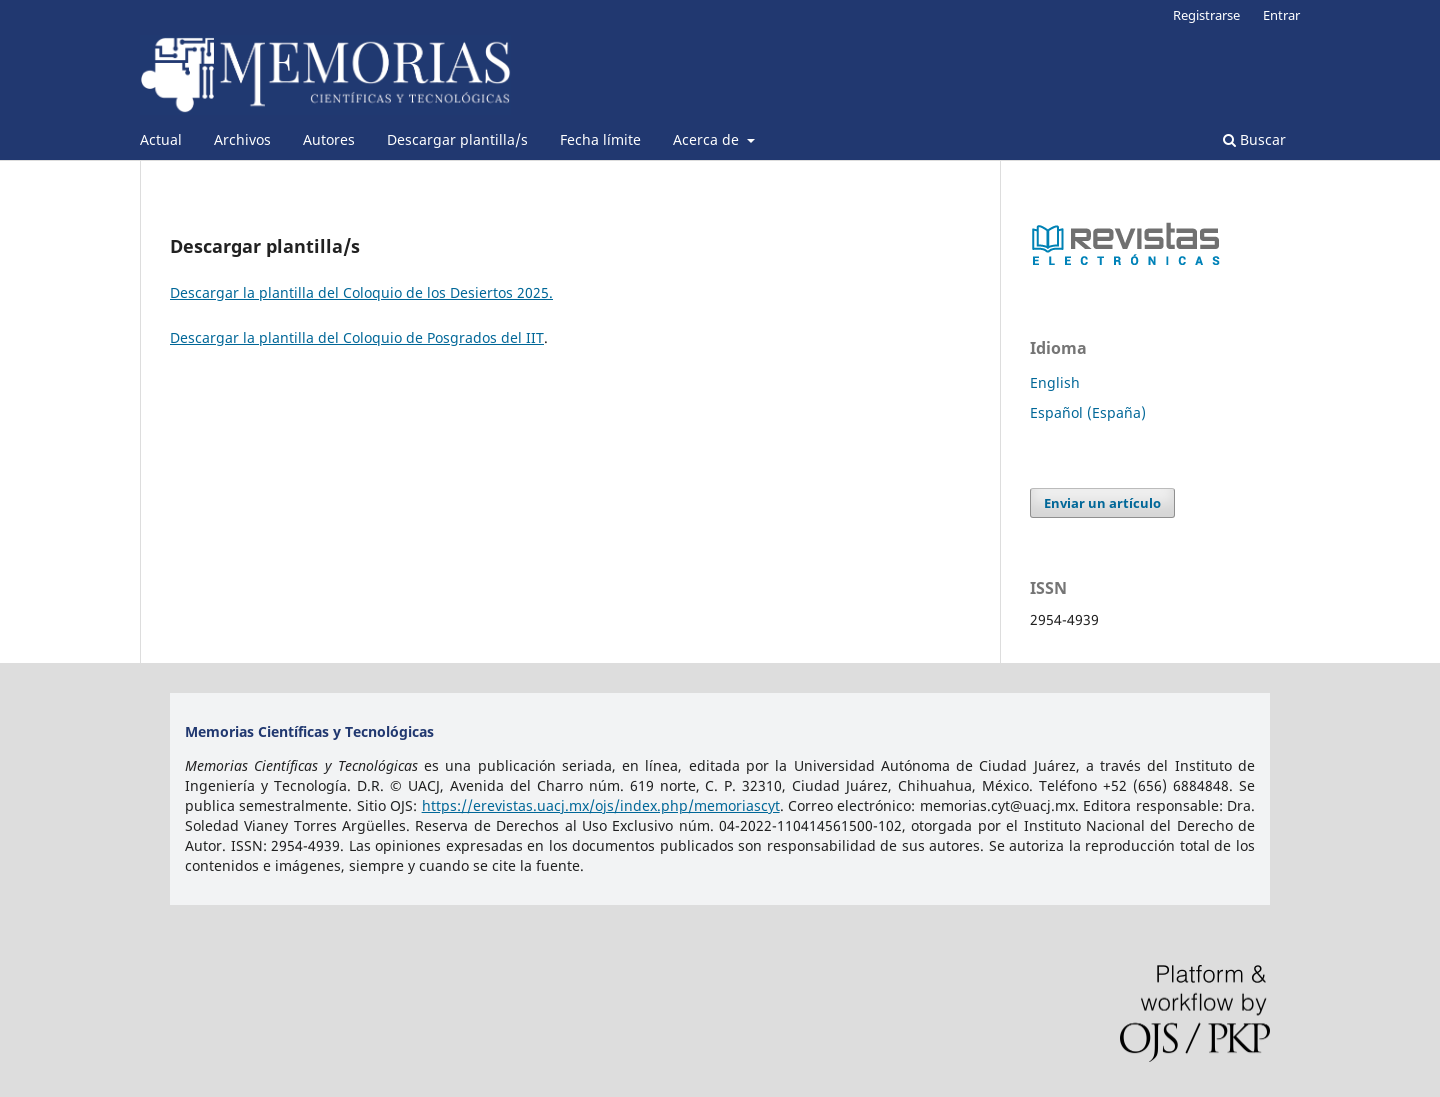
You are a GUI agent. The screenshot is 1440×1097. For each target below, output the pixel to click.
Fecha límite (600, 139)
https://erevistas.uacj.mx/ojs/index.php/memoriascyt (601, 805)
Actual (161, 139)
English (1055, 382)
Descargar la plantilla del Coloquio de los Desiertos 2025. (361, 292)
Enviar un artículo (1102, 503)
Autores (329, 139)
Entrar (1281, 15)
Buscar (1254, 139)
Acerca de (708, 139)
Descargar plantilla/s (457, 139)
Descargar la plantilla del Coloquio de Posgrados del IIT (357, 337)
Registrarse (1206, 15)
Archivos (242, 139)
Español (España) (1088, 412)
